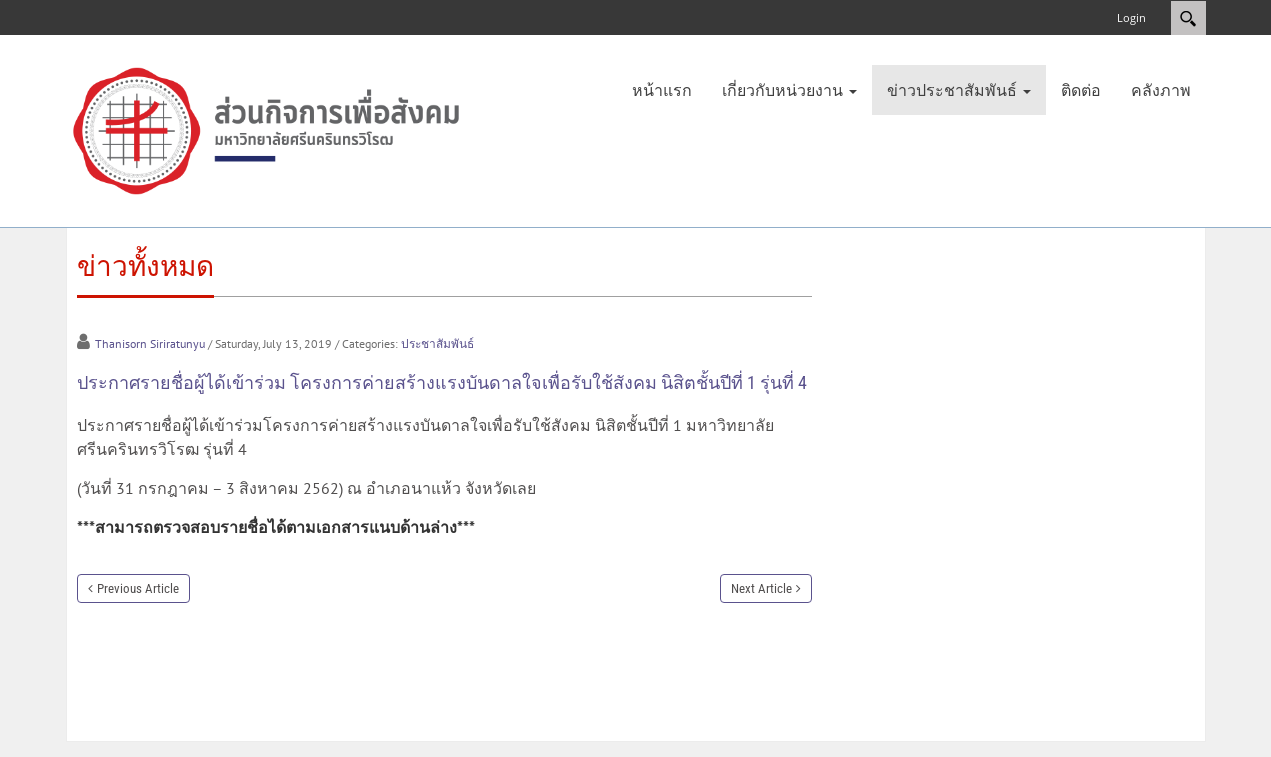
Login (1131, 17)
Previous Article (138, 588)
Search (1188, 18)
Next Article (761, 588)
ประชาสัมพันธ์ (437, 343)
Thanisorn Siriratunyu (150, 343)
